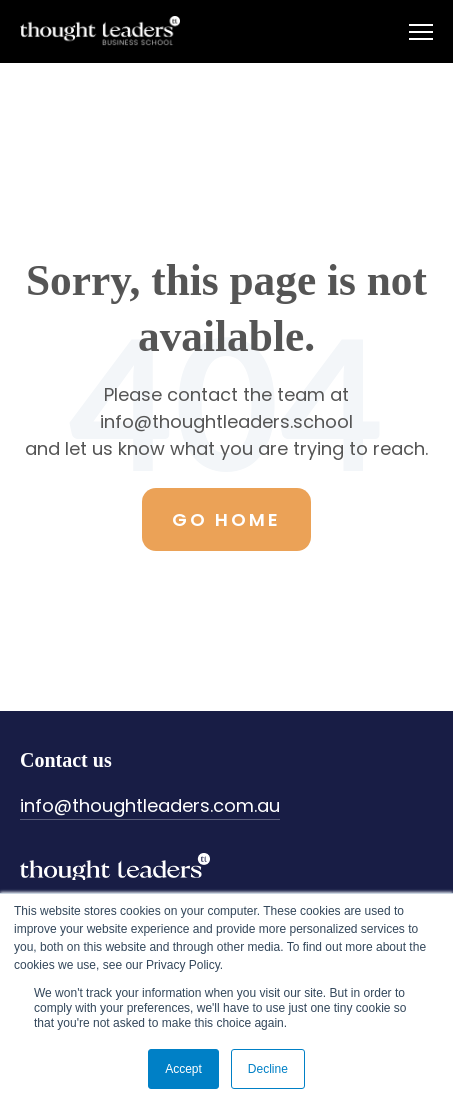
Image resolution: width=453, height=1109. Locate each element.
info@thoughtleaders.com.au (150, 805)
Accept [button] (183, 1069)
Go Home (226, 519)
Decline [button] (268, 1069)
